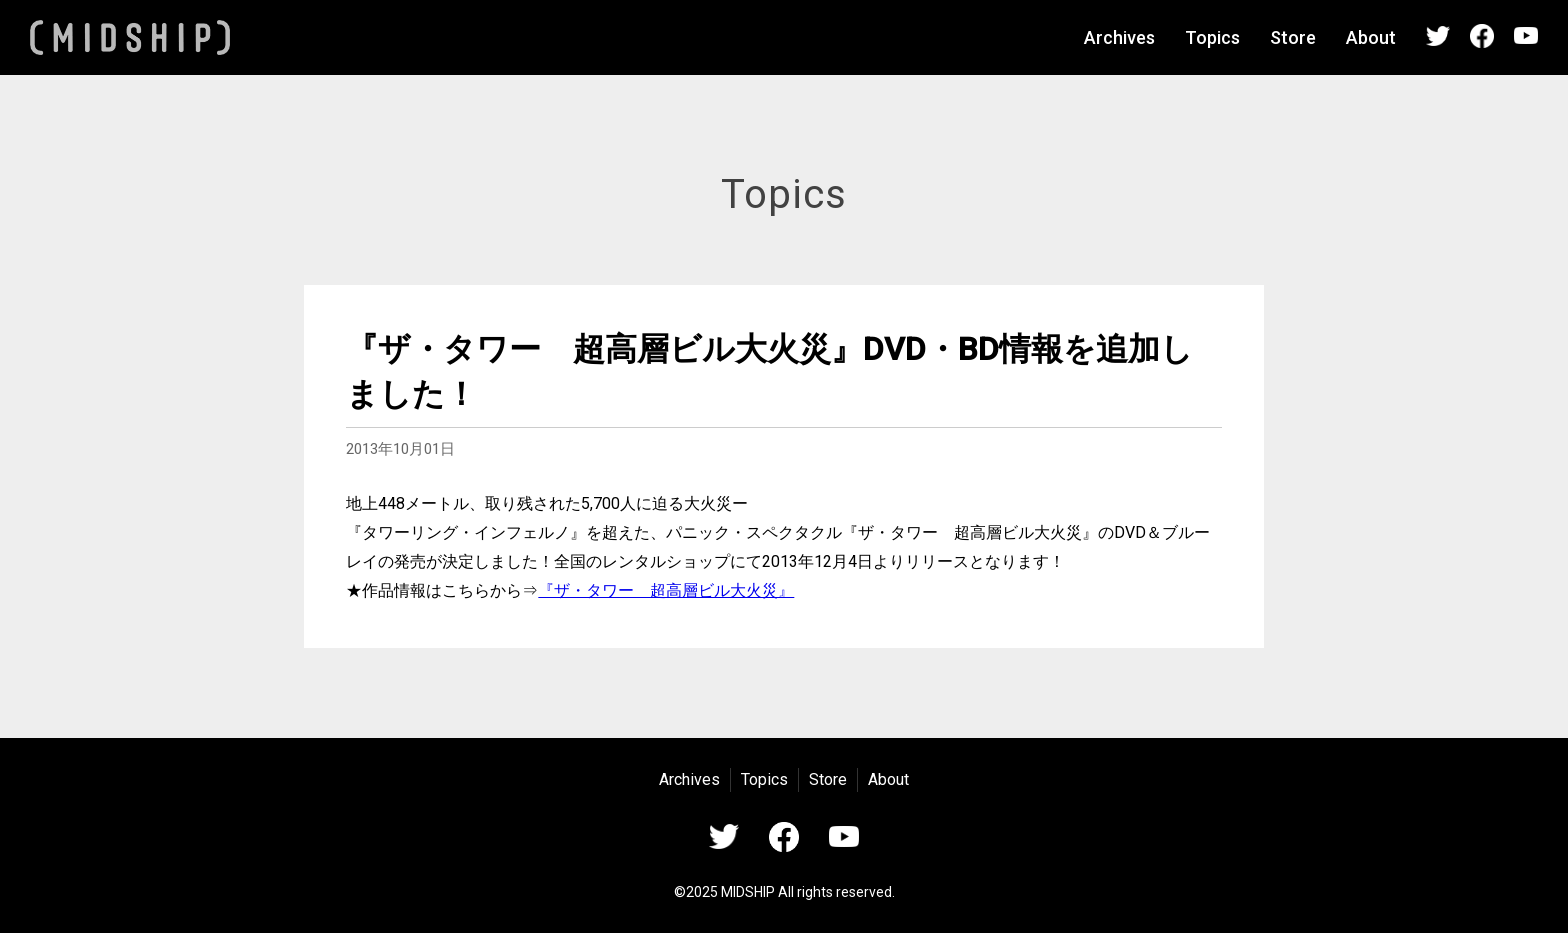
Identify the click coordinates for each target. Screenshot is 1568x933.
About (1371, 37)
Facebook (1482, 36)
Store (1293, 37)
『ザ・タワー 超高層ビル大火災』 (666, 590)
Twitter (1438, 36)
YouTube (1526, 36)
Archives (1119, 37)
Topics (1212, 37)
